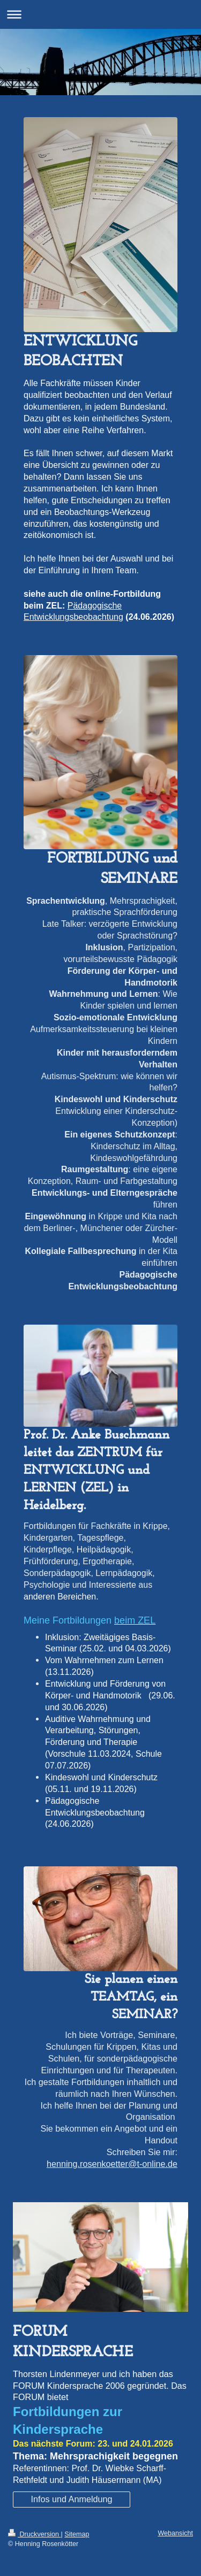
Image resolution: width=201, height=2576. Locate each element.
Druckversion (34, 2534)
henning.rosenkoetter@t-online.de (112, 2164)
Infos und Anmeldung (71, 2499)
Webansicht (175, 2533)
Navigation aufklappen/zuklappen (100, 14)
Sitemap (76, 2534)
